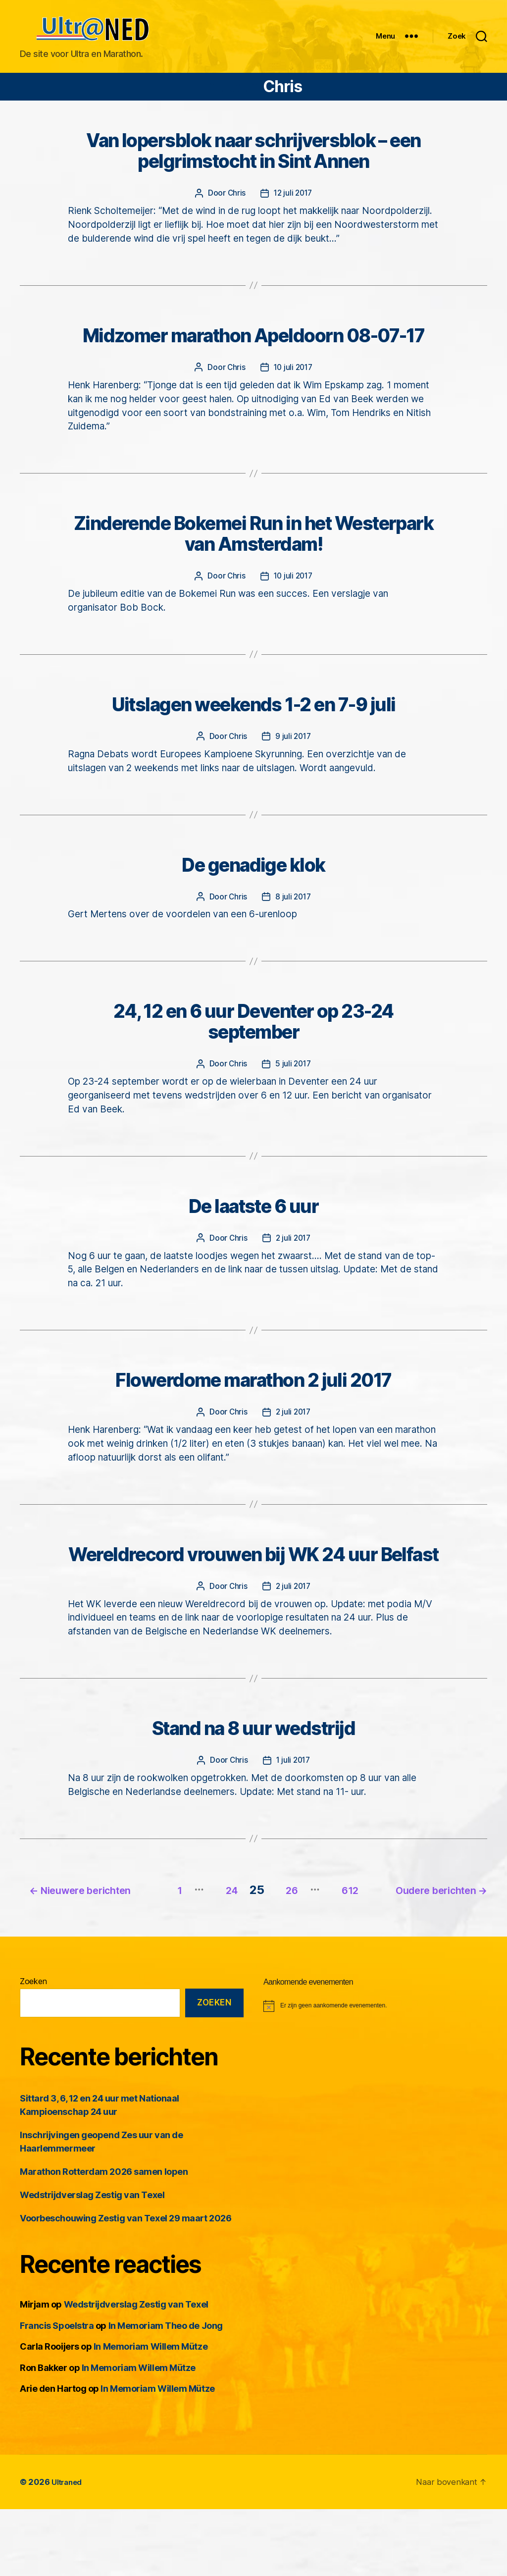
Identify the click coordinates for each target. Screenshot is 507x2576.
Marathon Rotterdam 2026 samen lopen (104, 2238)
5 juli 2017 (293, 1092)
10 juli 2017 (293, 387)
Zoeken (33, 2047)
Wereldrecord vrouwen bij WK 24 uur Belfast (253, 1597)
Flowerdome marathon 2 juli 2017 (253, 1411)
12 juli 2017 (293, 211)
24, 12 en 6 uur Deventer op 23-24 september (253, 1048)
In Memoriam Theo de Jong (165, 2392)
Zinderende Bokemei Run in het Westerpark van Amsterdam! (253, 555)
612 (467, 1942)
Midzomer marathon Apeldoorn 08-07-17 (253, 354)
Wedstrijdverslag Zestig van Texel (92, 2262)
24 (330, 1942)
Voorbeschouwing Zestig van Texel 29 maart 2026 (125, 2285)
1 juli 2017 (293, 1816)
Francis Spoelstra (57, 2392)
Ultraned (68, 2548)
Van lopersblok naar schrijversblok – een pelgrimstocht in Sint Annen (253, 167)
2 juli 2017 (293, 1267)
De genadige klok (253, 890)
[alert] (375, 2072)
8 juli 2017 (293, 922)
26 (400, 1942)
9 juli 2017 (293, 760)
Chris (235, 211)
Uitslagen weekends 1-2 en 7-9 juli (253, 728)
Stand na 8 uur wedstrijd (253, 1784)
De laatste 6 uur (253, 1235)
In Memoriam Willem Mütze (150, 2413)
